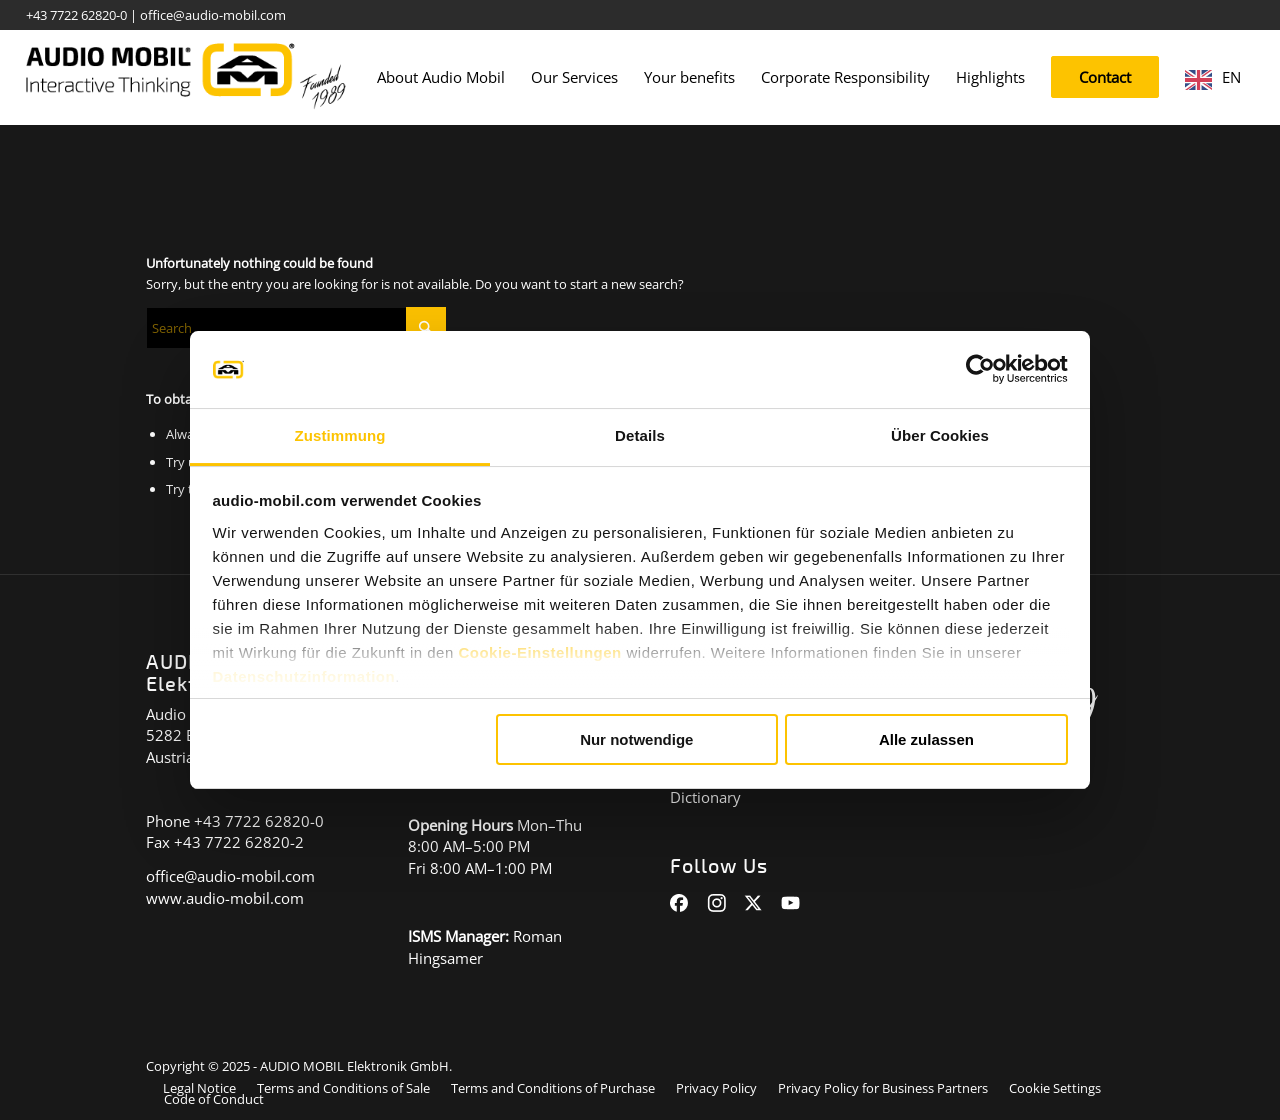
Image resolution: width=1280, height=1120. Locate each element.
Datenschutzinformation (304, 676)
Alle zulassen (926, 739)
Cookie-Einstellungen (539, 652)
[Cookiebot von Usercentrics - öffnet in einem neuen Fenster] (980, 370)
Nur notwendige (636, 739)
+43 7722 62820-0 (76, 15)
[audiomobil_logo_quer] (186, 70)
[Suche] (296, 328)
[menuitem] (441, 77)
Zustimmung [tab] (340, 435)
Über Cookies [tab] (940, 435)
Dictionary (705, 797)
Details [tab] (640, 435)
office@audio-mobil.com (213, 15)
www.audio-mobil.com (225, 898)
